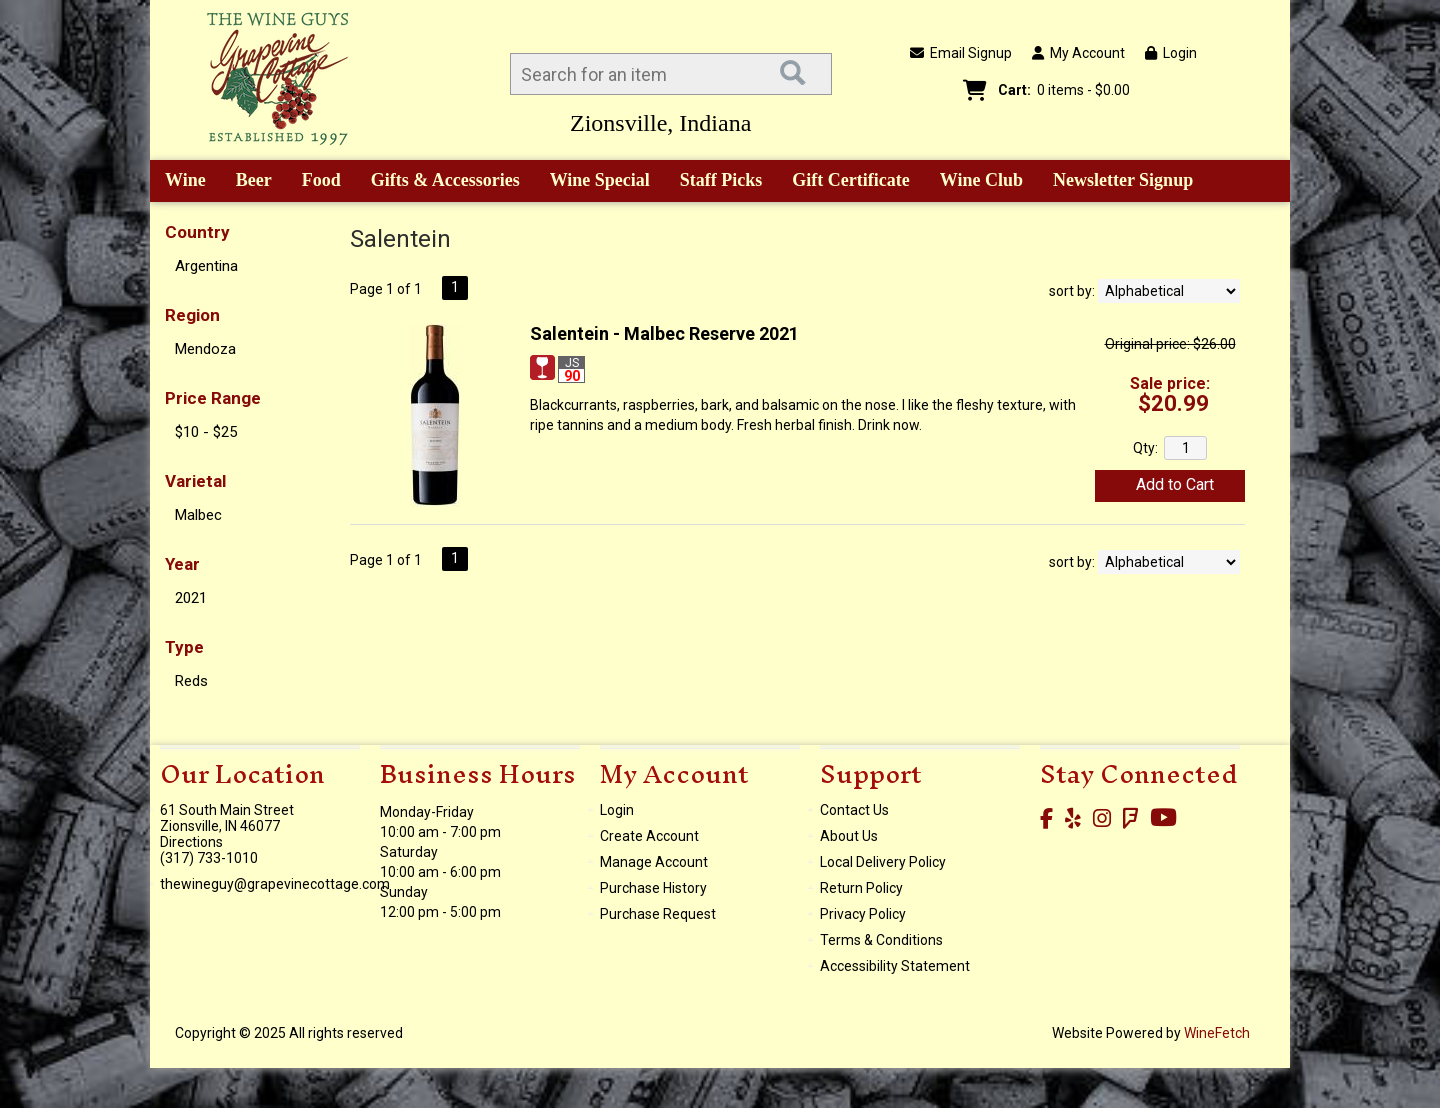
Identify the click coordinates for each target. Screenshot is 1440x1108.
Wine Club (975, 182)
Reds (191, 681)
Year (182, 564)
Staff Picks (721, 180)
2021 (191, 598)
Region (192, 315)
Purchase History (653, 888)
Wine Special (600, 180)
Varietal (195, 481)
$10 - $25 (206, 432)
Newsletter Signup (1123, 180)
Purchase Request (658, 914)
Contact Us (854, 810)
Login (1171, 53)
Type (184, 647)
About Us (849, 836)
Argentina (206, 266)
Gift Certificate (850, 180)
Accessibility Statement (895, 966)
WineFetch (1217, 1033)
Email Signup (961, 53)
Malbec (198, 515)
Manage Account (654, 862)
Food (315, 182)
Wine (178, 182)
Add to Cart (1175, 484)
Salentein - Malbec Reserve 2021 (664, 333)
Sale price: (1170, 383)
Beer (247, 182)
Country (197, 232)
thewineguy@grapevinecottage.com (275, 884)
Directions (191, 842)
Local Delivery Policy (883, 862)
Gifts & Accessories (438, 182)
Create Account (649, 836)
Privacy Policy (863, 914)
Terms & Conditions (881, 940)
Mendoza (205, 349)
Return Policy (861, 888)
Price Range (213, 398)
